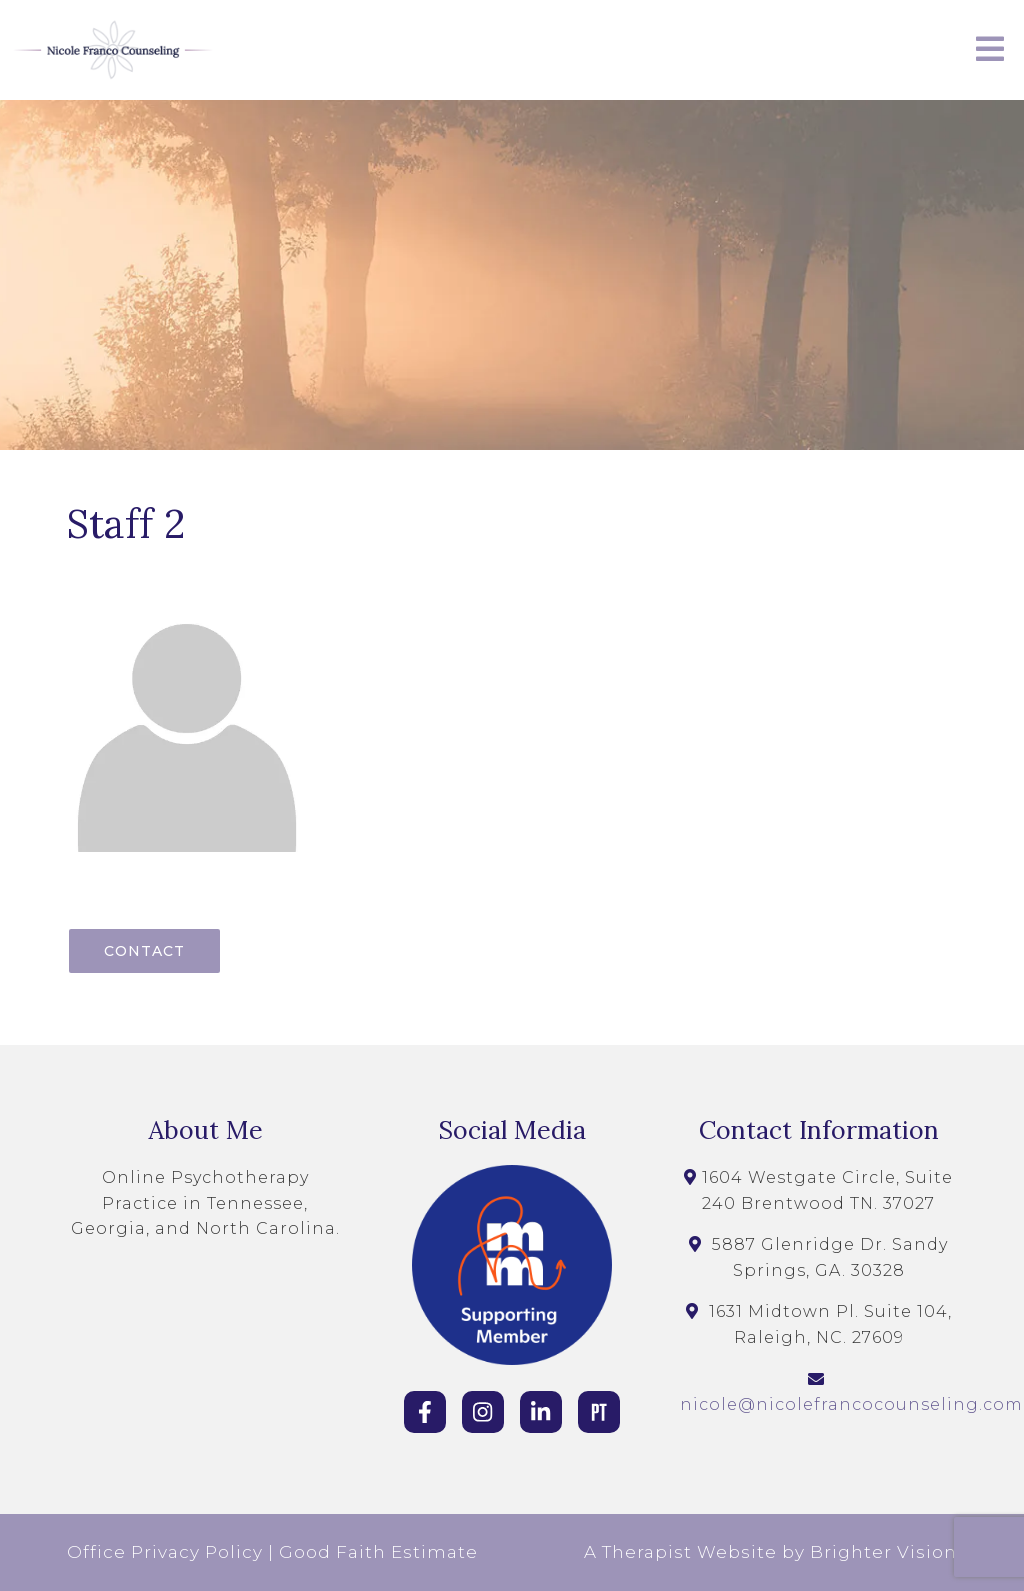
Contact (144, 951)
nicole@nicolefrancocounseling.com (851, 1404)
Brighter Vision (883, 1552)
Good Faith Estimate (378, 1552)
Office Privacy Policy (165, 1552)
